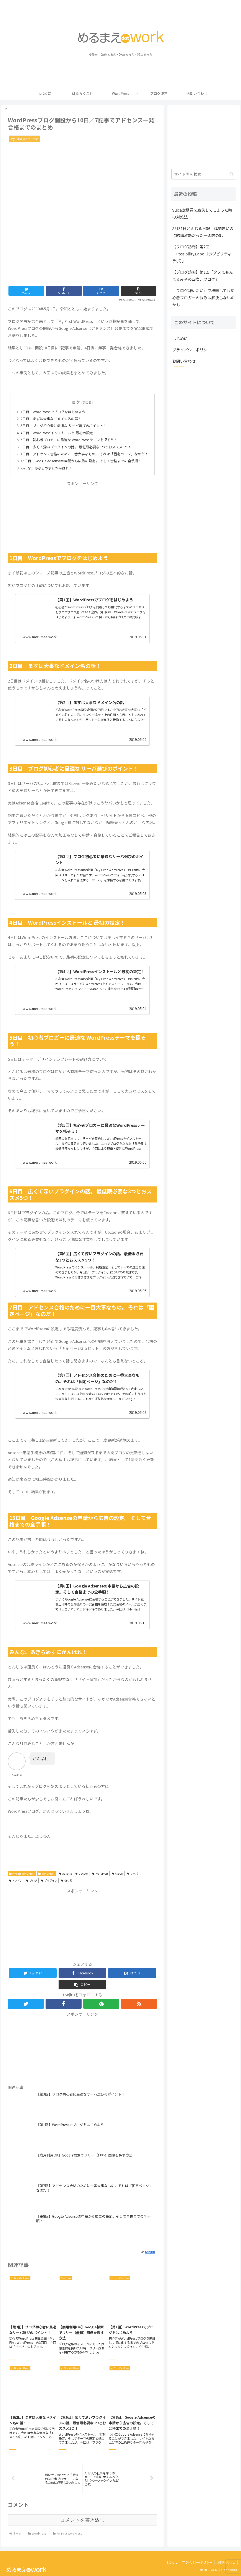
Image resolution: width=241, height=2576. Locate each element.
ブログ (31, 1880)
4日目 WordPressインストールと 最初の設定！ (58, 432)
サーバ (132, 1873)
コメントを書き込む (82, 2520)
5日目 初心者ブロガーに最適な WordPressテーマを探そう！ (68, 439)
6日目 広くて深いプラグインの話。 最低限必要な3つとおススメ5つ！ (75, 446)
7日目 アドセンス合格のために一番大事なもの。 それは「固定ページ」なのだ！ (84, 453)
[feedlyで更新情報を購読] (101, 2004)
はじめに (180, 338)
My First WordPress (22, 1873)
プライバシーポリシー (191, 349)
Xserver (117, 1873)
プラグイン (49, 1880)
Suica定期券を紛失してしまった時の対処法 (202, 213)
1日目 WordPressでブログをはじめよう (52, 411)
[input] (203, 174)
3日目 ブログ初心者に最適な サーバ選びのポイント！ (63, 425)
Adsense (65, 1873)
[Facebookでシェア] (64, 291)
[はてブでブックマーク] (101, 291)
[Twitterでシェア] (26, 291)
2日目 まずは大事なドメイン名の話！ (50, 418)
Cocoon (82, 1873)
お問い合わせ (184, 361)
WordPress (46, 1873)
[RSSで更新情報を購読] (139, 2004)
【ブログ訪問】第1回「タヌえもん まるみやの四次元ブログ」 (202, 275)
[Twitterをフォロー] (26, 2004)
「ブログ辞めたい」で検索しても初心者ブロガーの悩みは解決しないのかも (203, 297)
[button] (138, 291)
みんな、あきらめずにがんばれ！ (46, 467)
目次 (76, 402)
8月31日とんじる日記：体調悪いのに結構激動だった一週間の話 (202, 231)
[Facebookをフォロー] (64, 2004)
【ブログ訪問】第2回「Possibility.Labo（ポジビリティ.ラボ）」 (202, 253)
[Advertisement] (82, 517)
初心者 (66, 1880)
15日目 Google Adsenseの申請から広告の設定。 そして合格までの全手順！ (80, 460)
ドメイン (16, 1880)
